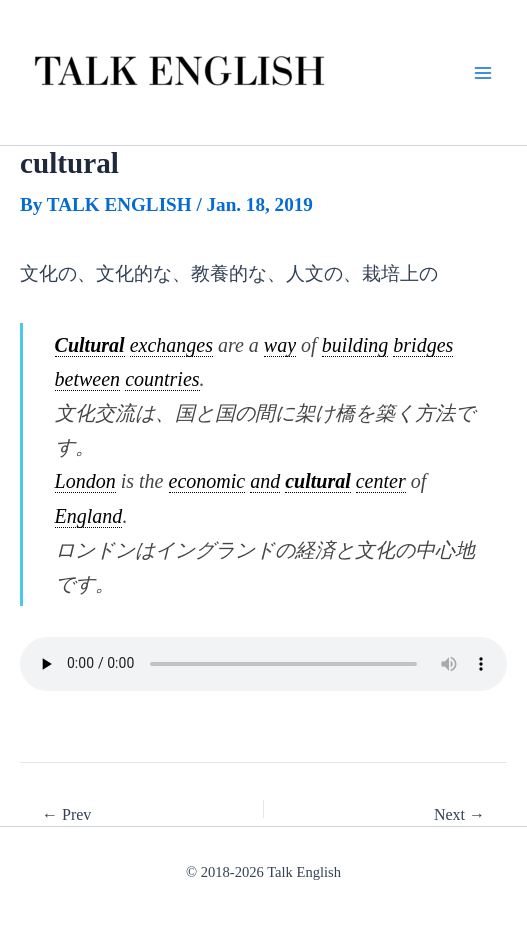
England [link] (89, 516)
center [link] (381, 481)
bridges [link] (423, 345)
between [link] (88, 379)
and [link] (265, 481)
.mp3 (263, 664)
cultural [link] (318, 481)
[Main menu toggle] (482, 72)
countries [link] (162, 379)
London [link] (85, 481)
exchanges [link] (171, 345)
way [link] (280, 345)
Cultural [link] (90, 345)
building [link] (355, 345)
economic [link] (207, 481)
